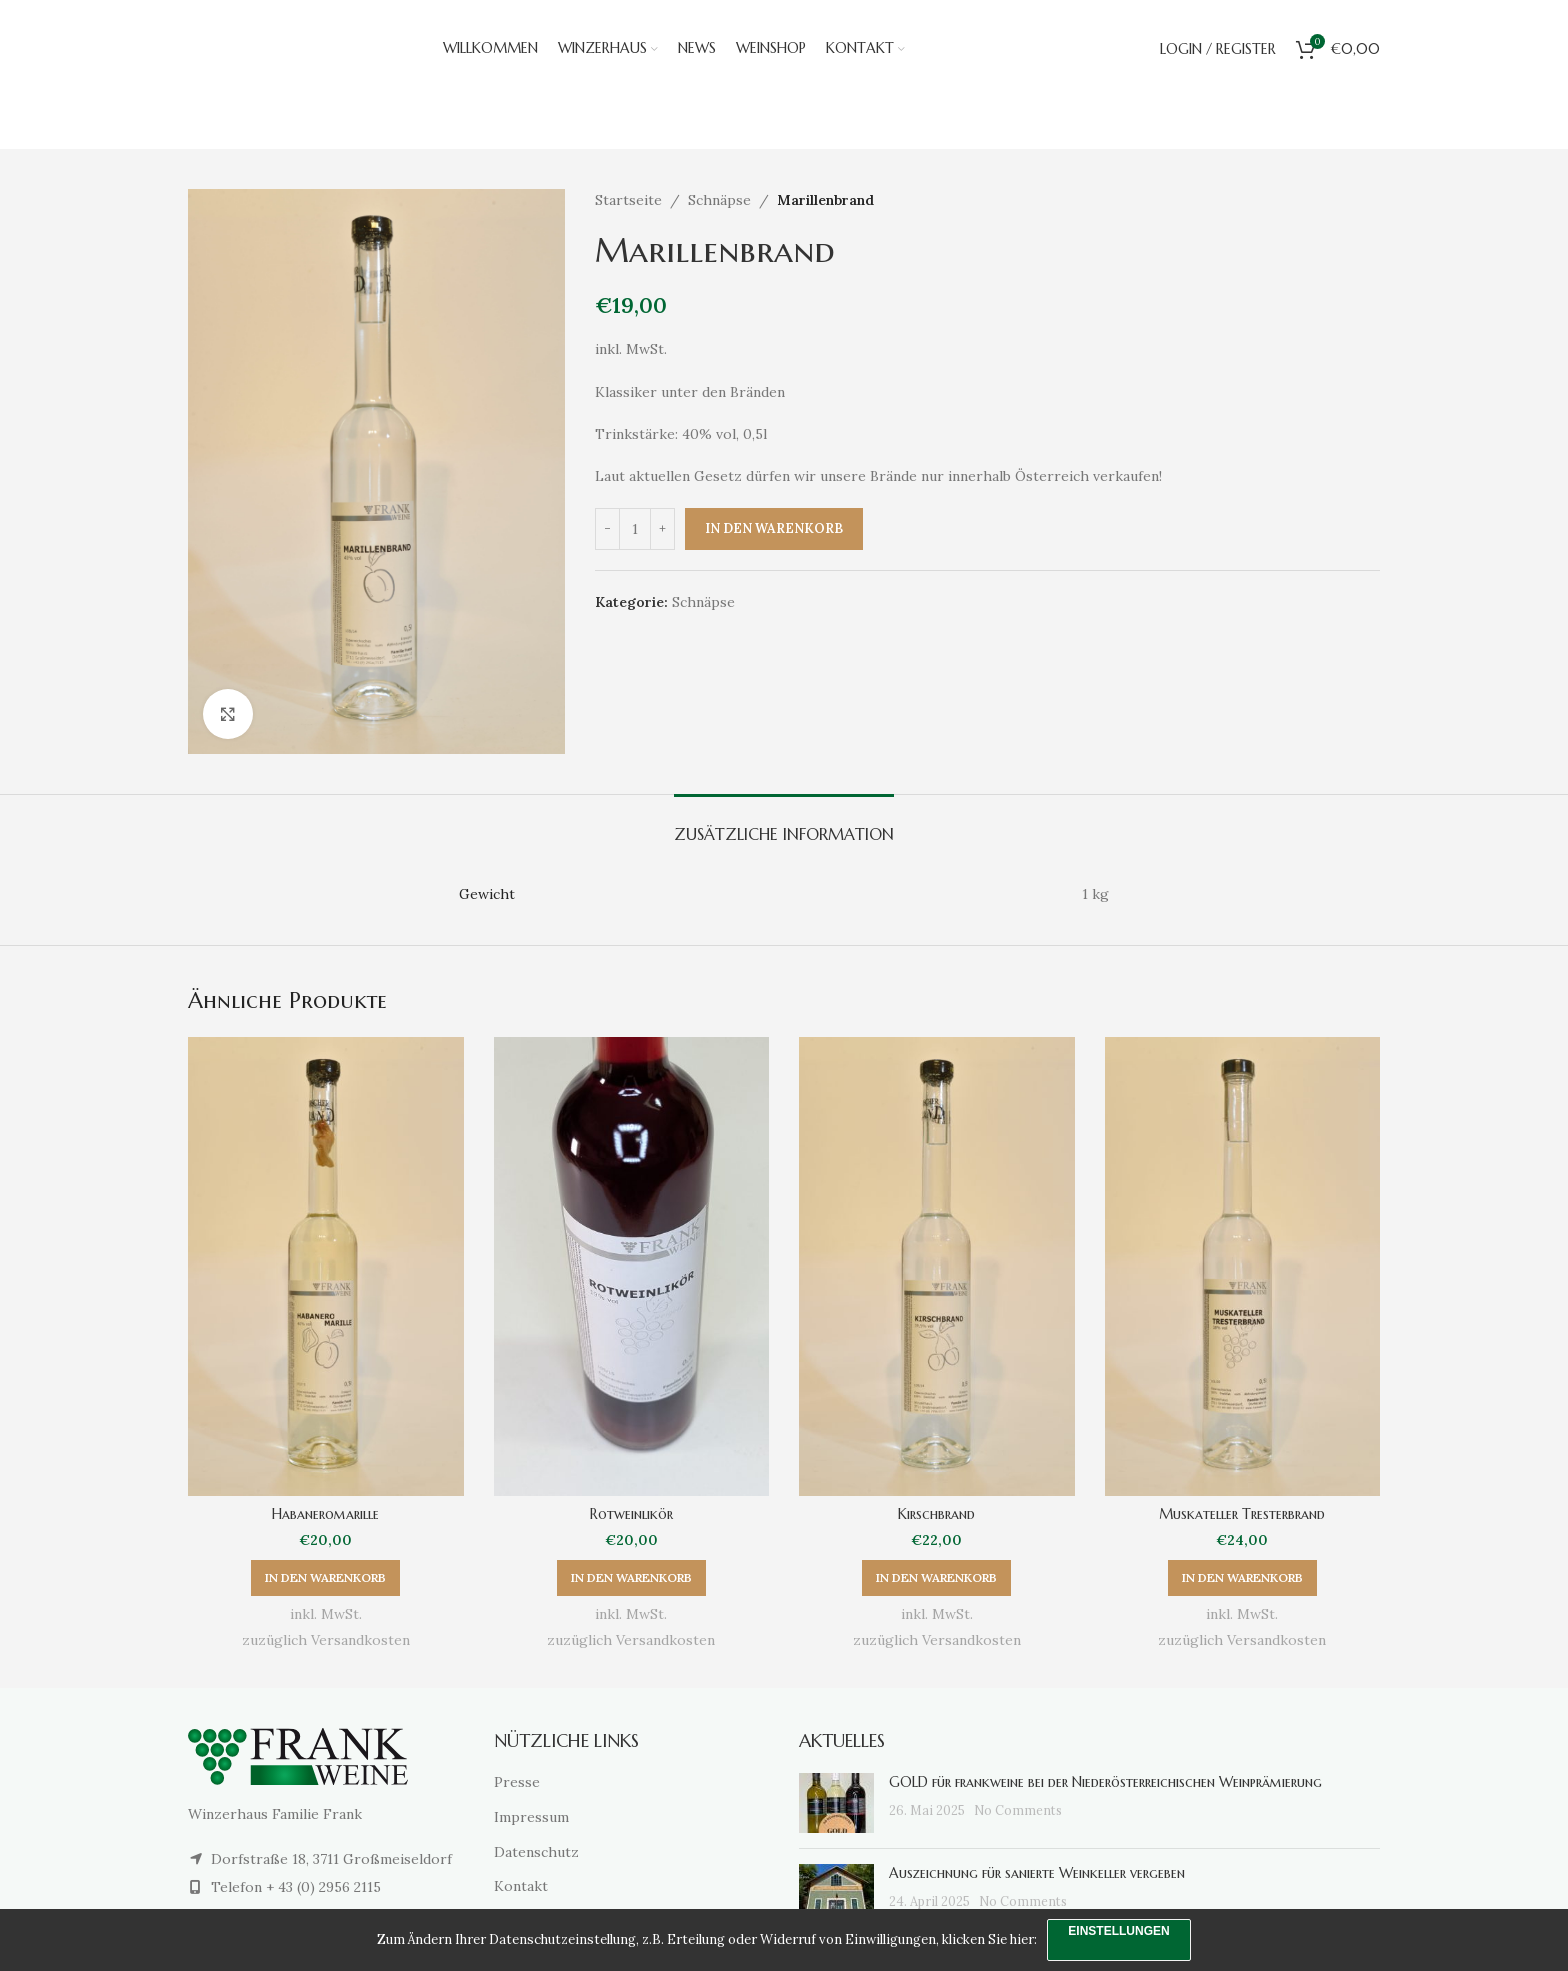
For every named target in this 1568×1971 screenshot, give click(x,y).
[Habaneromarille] (326, 1266)
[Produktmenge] (635, 529)
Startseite (628, 200)
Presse (517, 1782)
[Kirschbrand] (937, 1266)
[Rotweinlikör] (632, 1266)
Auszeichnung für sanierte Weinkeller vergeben (1037, 1873)
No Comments (1018, 1810)
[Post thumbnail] (836, 1803)
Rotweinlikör (631, 1514)
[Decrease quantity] (607, 529)
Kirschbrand (936, 1514)
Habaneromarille (325, 1514)
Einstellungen (1118, 1931)
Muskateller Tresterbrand (1242, 1514)
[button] (325, 1578)
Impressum (531, 1817)
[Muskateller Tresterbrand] (1243, 1266)
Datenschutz (536, 1852)
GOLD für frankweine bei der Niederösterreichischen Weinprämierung (1105, 1782)
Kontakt (521, 1886)
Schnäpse (719, 200)
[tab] (784, 824)
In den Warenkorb (774, 528)
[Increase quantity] (662, 529)
